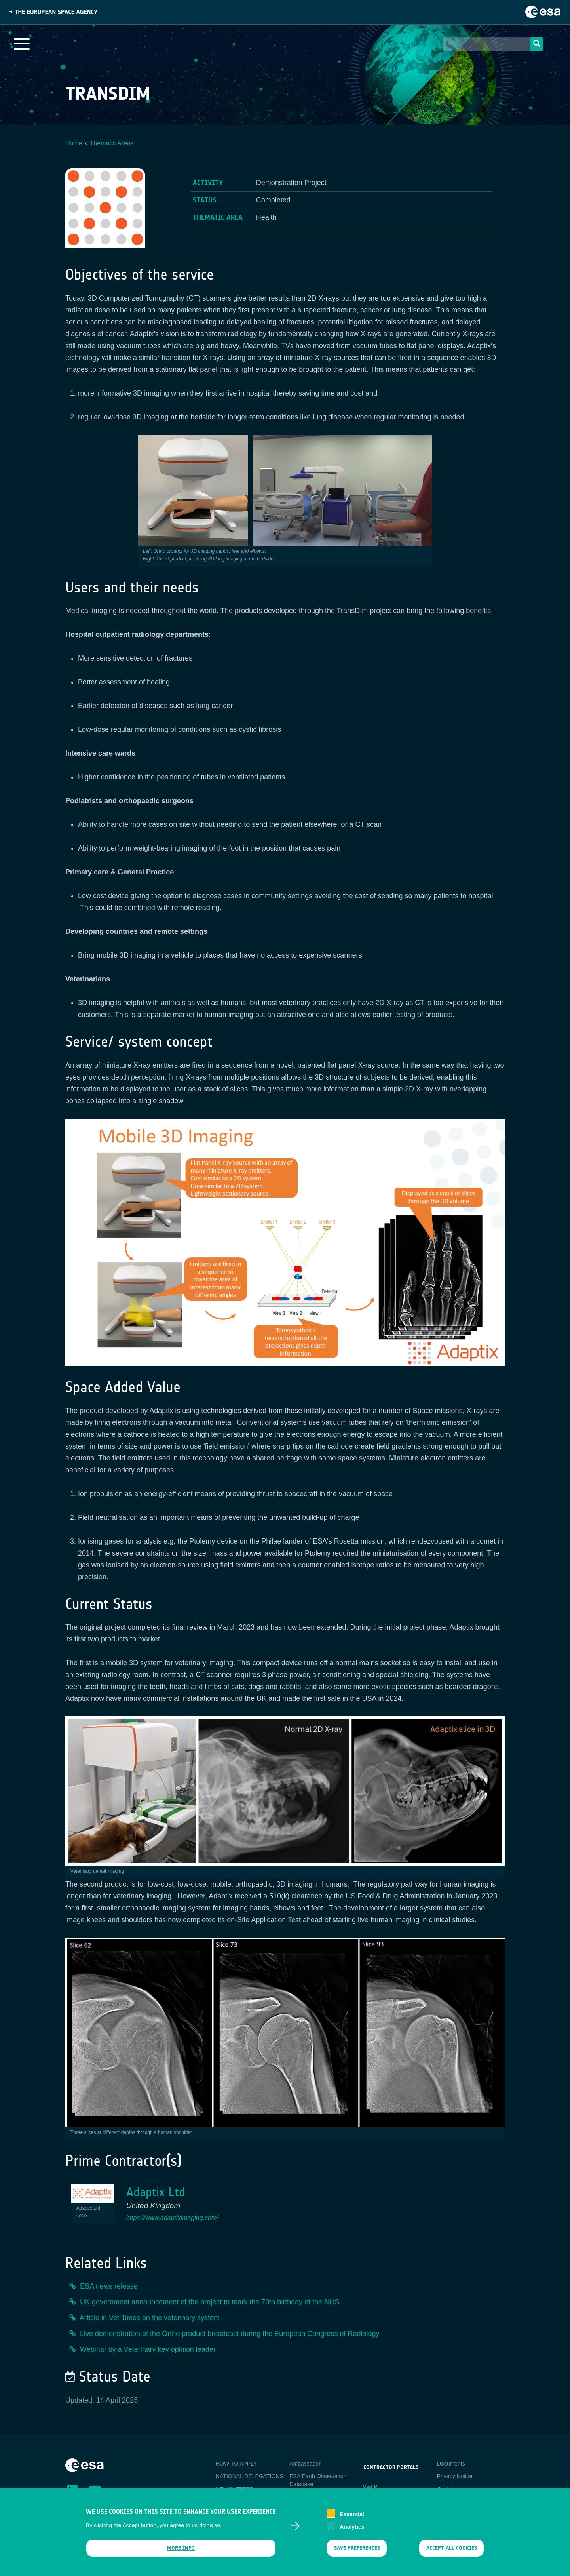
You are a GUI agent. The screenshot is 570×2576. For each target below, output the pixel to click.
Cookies (447, 2489)
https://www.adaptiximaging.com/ (172, 2217)
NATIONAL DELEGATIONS (249, 2476)
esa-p (370, 2486)
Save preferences (357, 2551)
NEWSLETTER (235, 2489)
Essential (352, 2518)
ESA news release (109, 2286)
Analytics (352, 2530)
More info (181, 2551)
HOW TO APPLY (236, 2463)
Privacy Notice (454, 2476)
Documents (451, 2463)
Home (73, 143)
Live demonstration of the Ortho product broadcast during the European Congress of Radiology (229, 2334)
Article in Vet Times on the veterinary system (150, 2318)
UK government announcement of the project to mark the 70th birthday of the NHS (209, 2302)
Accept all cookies (451, 2551)
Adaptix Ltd (155, 2192)
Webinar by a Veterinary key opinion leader (148, 2349)
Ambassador (305, 2463)
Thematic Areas (112, 143)
